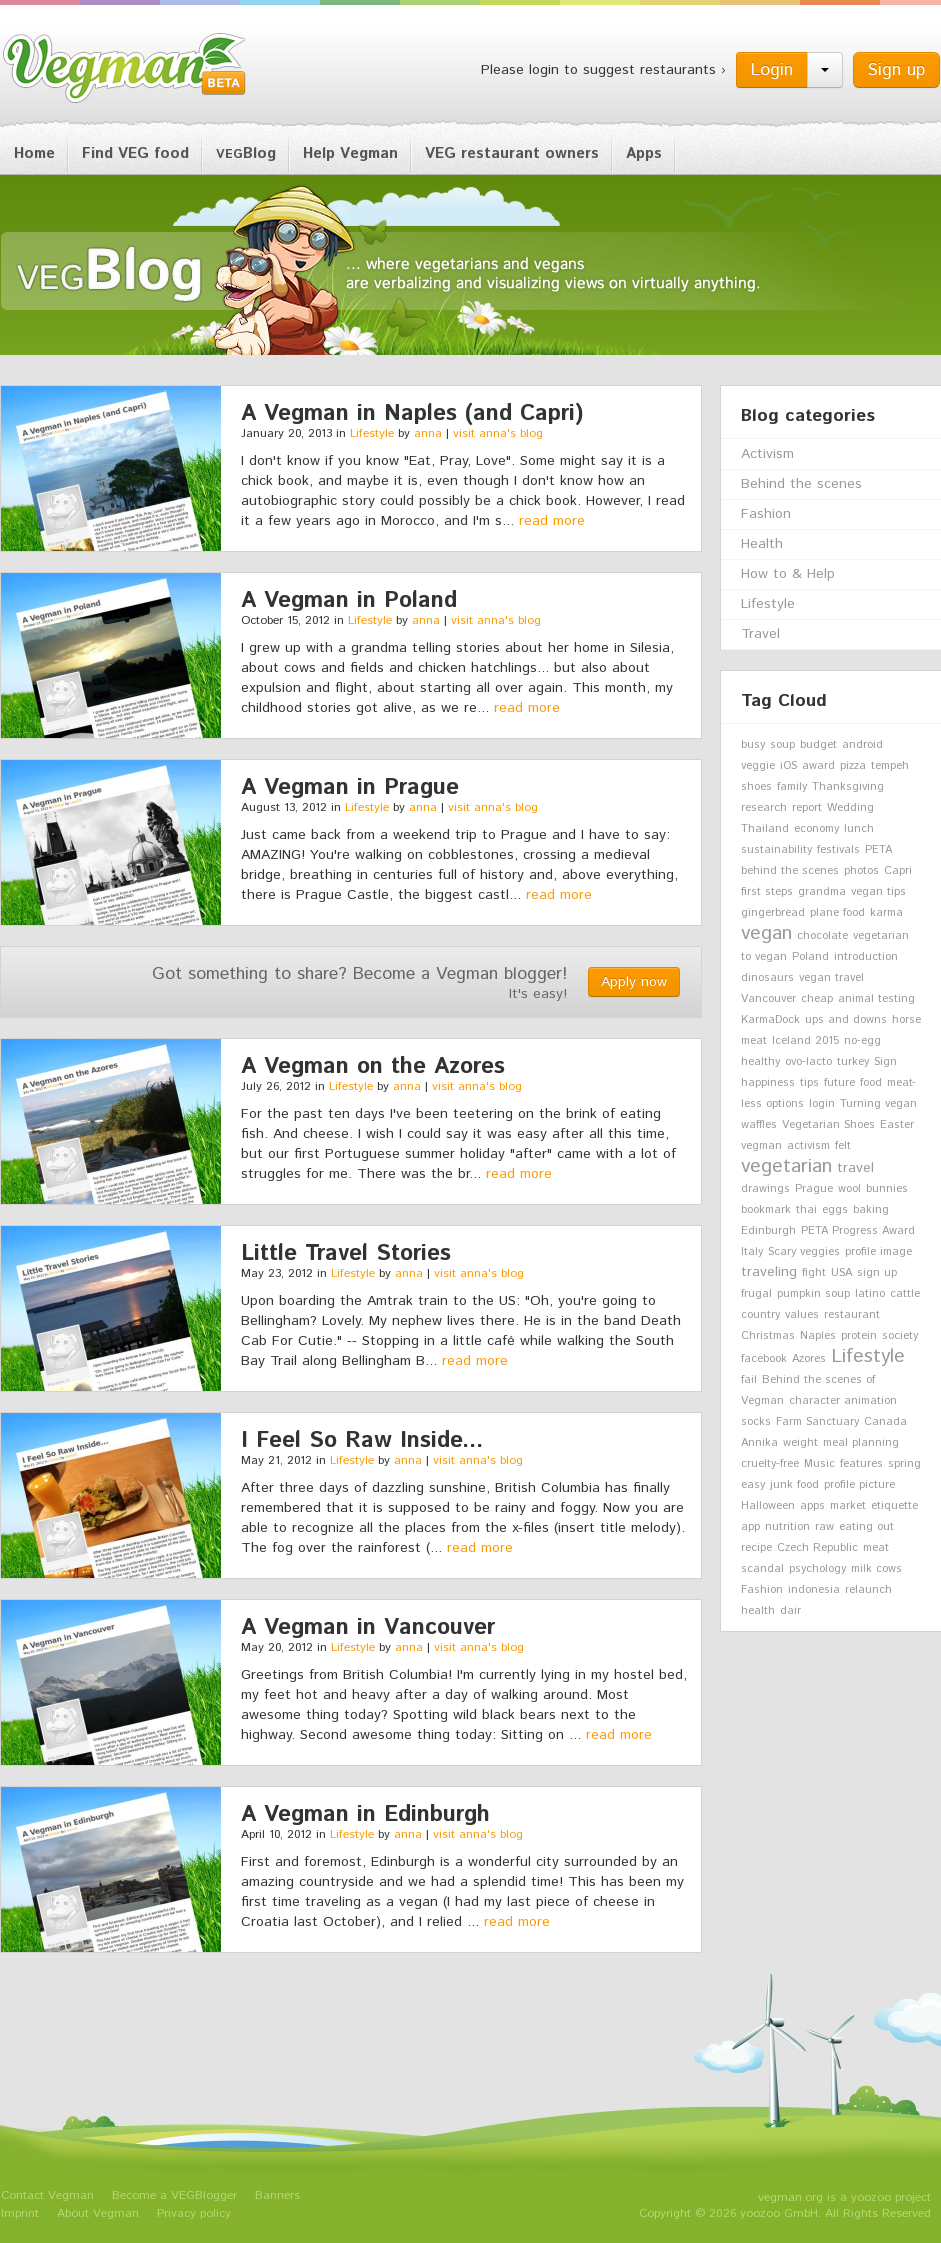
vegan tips (878, 892)
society (900, 1336)
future (839, 1083)
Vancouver (768, 999)
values (802, 1315)
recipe (756, 1548)
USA (841, 1273)
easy (753, 1485)
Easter (897, 1125)
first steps (767, 892)
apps (812, 1506)
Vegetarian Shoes (828, 1125)
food (871, 1083)
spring (904, 1464)
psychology (817, 1569)
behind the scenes (790, 871)
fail (749, 1380)
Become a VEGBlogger (174, 2195)
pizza (853, 766)
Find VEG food (135, 153)
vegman (761, 1146)
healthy (760, 1062)
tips (809, 1083)
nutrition (787, 1527)
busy (753, 745)
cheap (817, 999)
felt (843, 1146)
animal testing (876, 999)
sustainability (776, 850)
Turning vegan (878, 1104)
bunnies (887, 1189)
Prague (814, 1189)
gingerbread (773, 913)
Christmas (768, 1336)
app (750, 1527)
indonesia (814, 1590)
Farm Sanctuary (817, 1422)
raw (824, 1527)
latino (870, 1294)
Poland (810, 957)
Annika (759, 1443)
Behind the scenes (801, 484)
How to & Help (788, 574)
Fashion (766, 514)
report (807, 808)
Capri (898, 871)
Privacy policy (194, 2213)
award (818, 766)
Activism (767, 454)
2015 (827, 1041)
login (822, 1104)
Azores (809, 1359)
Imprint (20, 2213)
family (792, 787)
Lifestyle (372, 433)
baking (871, 1210)
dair (790, 1611)
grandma (822, 892)
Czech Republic (817, 1548)
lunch (859, 829)
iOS (788, 766)
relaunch (868, 1590)
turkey (853, 1062)
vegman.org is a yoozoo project (844, 2197)
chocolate (822, 936)
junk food (794, 1485)
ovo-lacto (808, 1062)
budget (818, 745)
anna (428, 433)
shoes (756, 787)
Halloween (768, 1506)
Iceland (791, 1041)
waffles (759, 1125)
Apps (644, 153)
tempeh (890, 766)
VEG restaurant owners (512, 153)
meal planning (861, 1443)
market (848, 1506)
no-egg (862, 1041)
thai (806, 1210)
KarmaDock (770, 1020)
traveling (769, 1272)
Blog (246, 153)
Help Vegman (350, 153)
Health (762, 544)
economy (816, 829)
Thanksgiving (848, 787)
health (758, 1611)
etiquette (894, 1506)
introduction (866, 957)
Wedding (850, 808)
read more (552, 521)
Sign (885, 1062)
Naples (818, 1336)
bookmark (766, 1210)
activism (808, 1146)
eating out (866, 1527)
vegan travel (831, 978)
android (862, 745)
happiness (768, 1083)
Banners (277, 2195)
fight (814, 1273)
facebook (764, 1359)
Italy (752, 1252)
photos (861, 871)
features (861, 1464)
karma (886, 913)
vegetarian (786, 1166)
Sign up (896, 70)
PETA (878, 850)
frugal (756, 1294)
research (764, 808)
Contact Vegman (47, 2195)
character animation (843, 1401)
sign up (877, 1273)
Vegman (125, 68)
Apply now (634, 982)
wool (849, 1189)
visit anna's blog (498, 433)
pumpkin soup (813, 1294)
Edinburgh (768, 1231)
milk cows (876, 1569)
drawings (765, 1189)
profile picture (859, 1485)
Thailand (765, 829)
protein (859, 1336)
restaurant (852, 1315)
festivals (838, 850)
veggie (758, 766)
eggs (835, 1210)
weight (800, 1443)
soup (782, 745)
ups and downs (846, 1020)
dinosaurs (767, 978)
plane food (837, 913)
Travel (760, 634)
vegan (766, 933)
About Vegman (98, 2213)
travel (855, 1168)
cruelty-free (770, 1464)
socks (756, 1422)
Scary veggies (804, 1252)
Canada (885, 1422)
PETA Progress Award (858, 1231)
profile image (878, 1252)
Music (819, 1464)
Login (772, 70)
